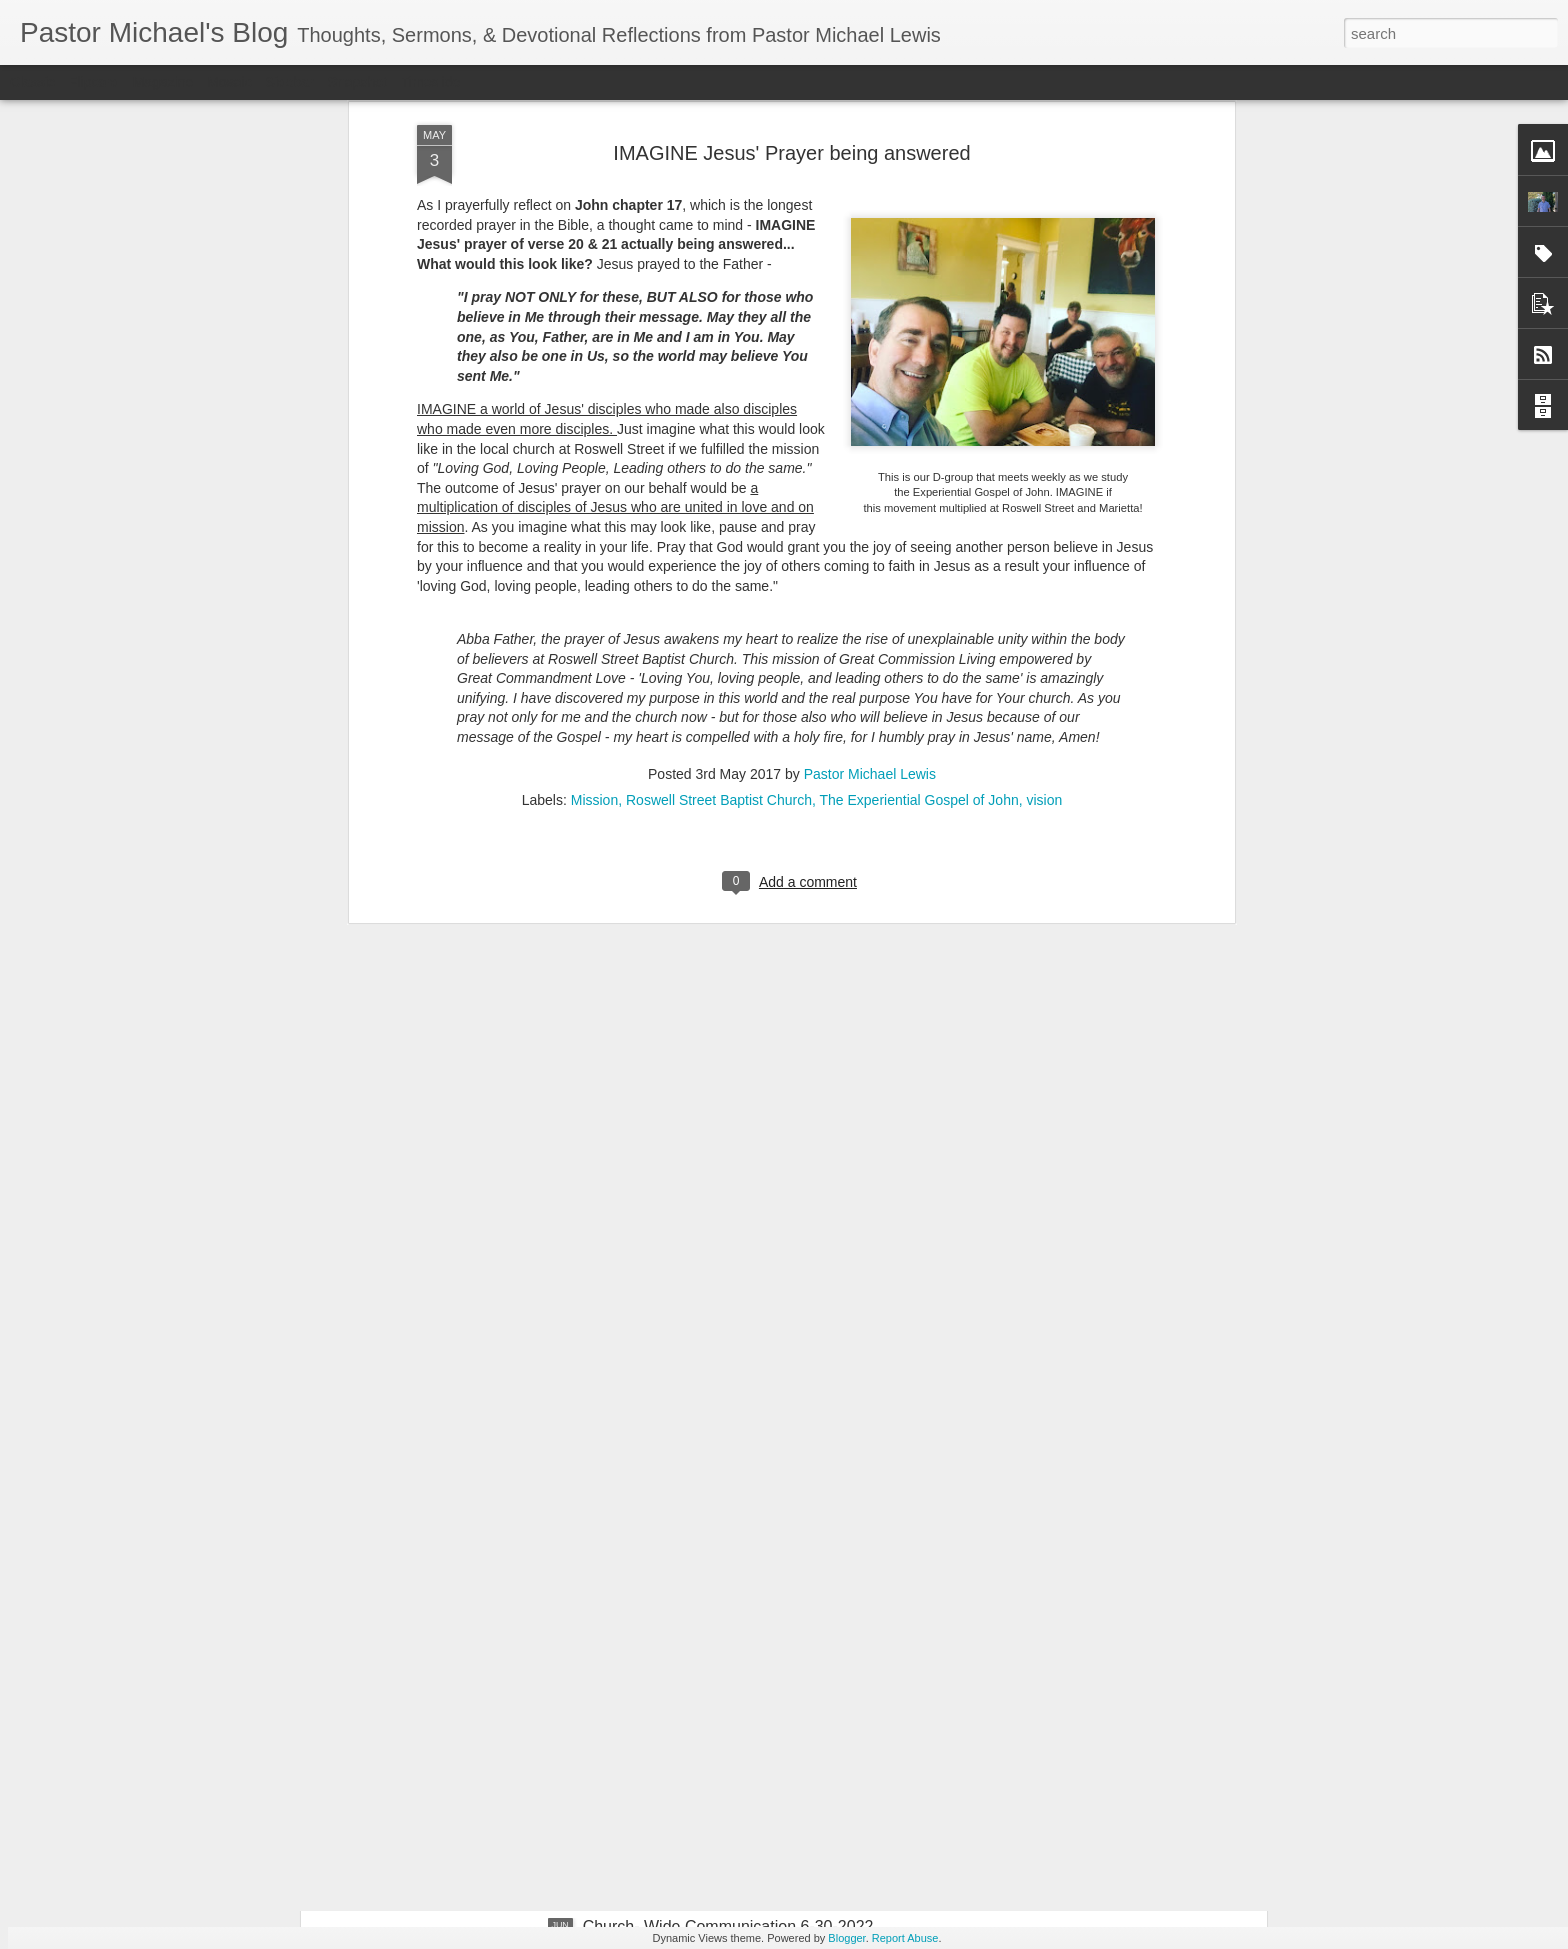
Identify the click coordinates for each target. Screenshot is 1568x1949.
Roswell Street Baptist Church (719, 431)
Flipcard (94, 82)
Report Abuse (905, 1938)
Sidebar (290, 82)
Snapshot (357, 82)
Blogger (846, 1938)
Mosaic (229, 82)
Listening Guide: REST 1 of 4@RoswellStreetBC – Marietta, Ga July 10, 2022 (761, 1481)
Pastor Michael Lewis (870, 405)
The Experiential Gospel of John (918, 431)
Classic (32, 82)
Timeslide (430, 82)
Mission (594, 431)
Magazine (163, 82)
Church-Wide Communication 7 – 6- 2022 (730, 1699)
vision (1045, 431)
